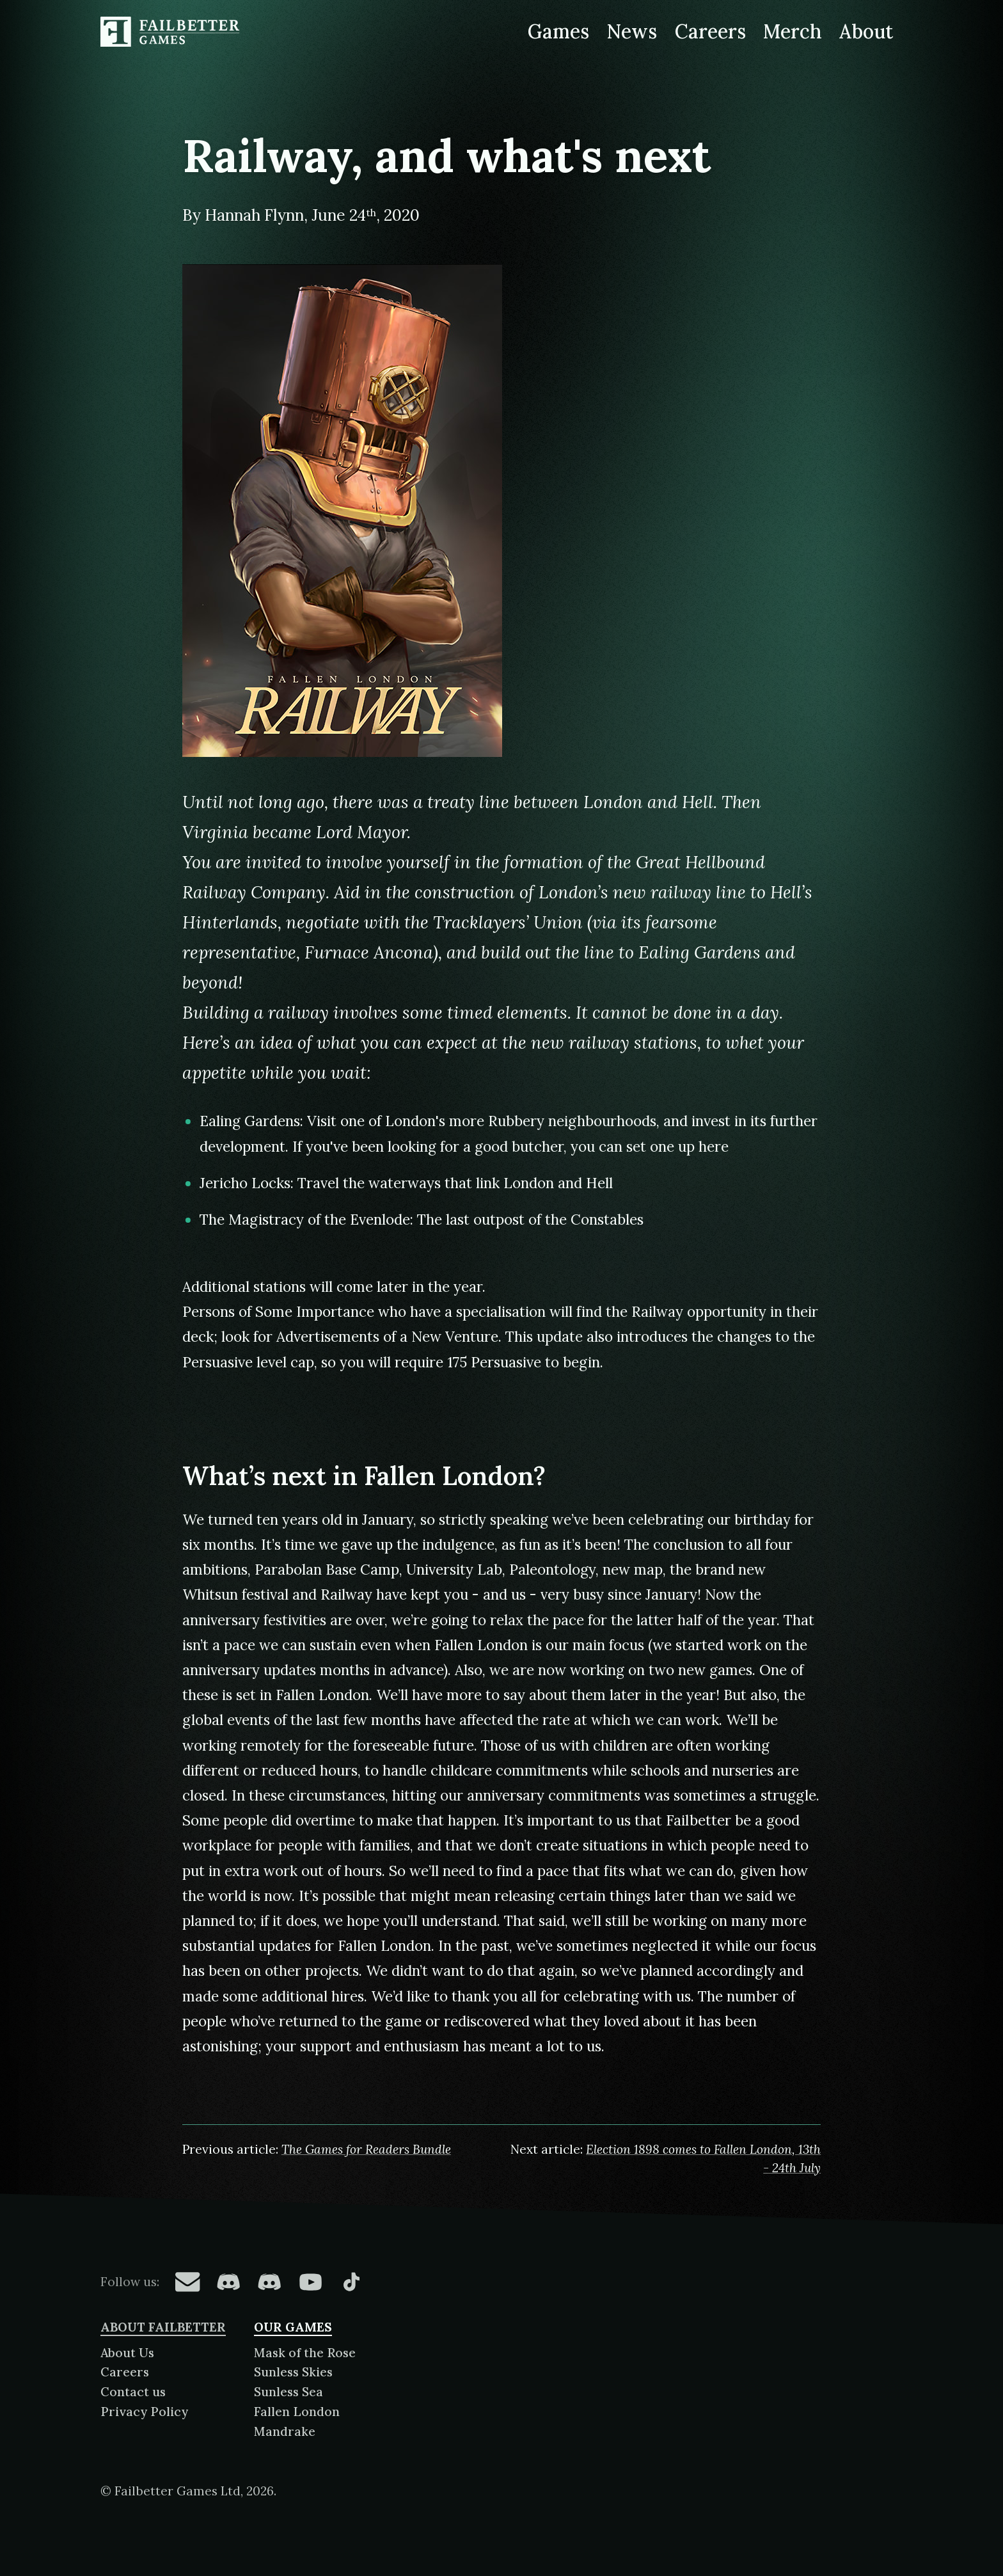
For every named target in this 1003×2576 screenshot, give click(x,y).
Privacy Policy (144, 2411)
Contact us (133, 2391)
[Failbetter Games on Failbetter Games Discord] (269, 2282)
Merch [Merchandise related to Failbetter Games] (792, 31)
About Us (127, 2352)
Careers (124, 2372)
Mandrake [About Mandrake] (284, 2431)
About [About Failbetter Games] (866, 31)
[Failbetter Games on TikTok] (351, 2282)
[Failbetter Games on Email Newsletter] (187, 2282)
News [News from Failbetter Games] (632, 31)
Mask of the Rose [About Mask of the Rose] (305, 2352)
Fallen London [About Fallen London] (297, 2411)
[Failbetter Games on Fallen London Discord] (228, 2282)
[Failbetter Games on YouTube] (310, 2282)
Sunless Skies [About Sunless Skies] (293, 2372)
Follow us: (129, 2281)
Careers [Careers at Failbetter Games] (710, 31)
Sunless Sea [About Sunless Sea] (288, 2391)
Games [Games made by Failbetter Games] (558, 31)
